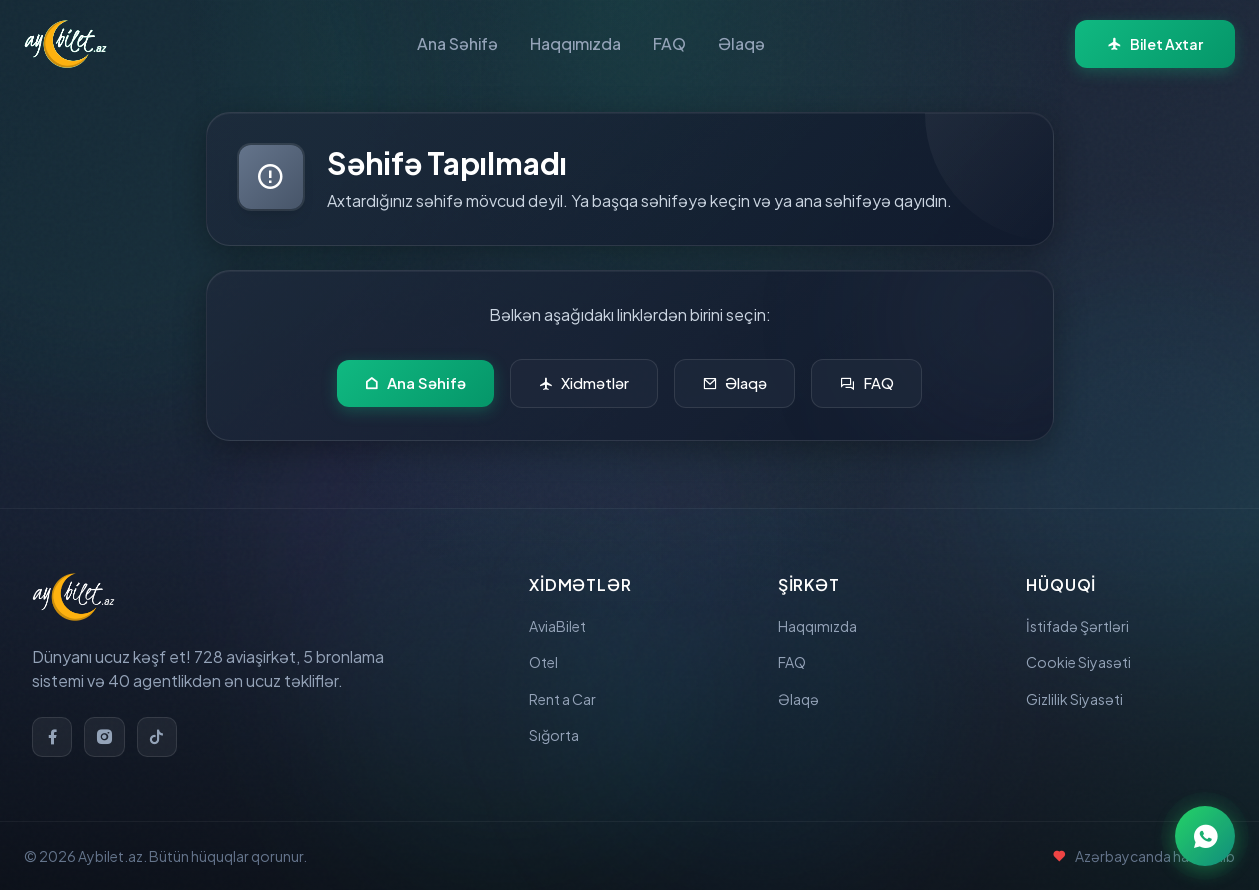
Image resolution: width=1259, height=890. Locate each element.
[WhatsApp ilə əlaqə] (1205, 836)
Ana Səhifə (457, 43)
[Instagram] (110, 725)
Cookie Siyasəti (1084, 656)
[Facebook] (54, 725)
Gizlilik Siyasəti (1079, 698)
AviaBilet (561, 614)
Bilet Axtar (1155, 44)
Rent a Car (568, 698)
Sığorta (557, 740)
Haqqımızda (575, 43)
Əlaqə (741, 43)
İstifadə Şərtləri (1083, 614)
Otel (546, 656)
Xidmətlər (578, 386)
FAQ (669, 43)
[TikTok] (166, 725)
